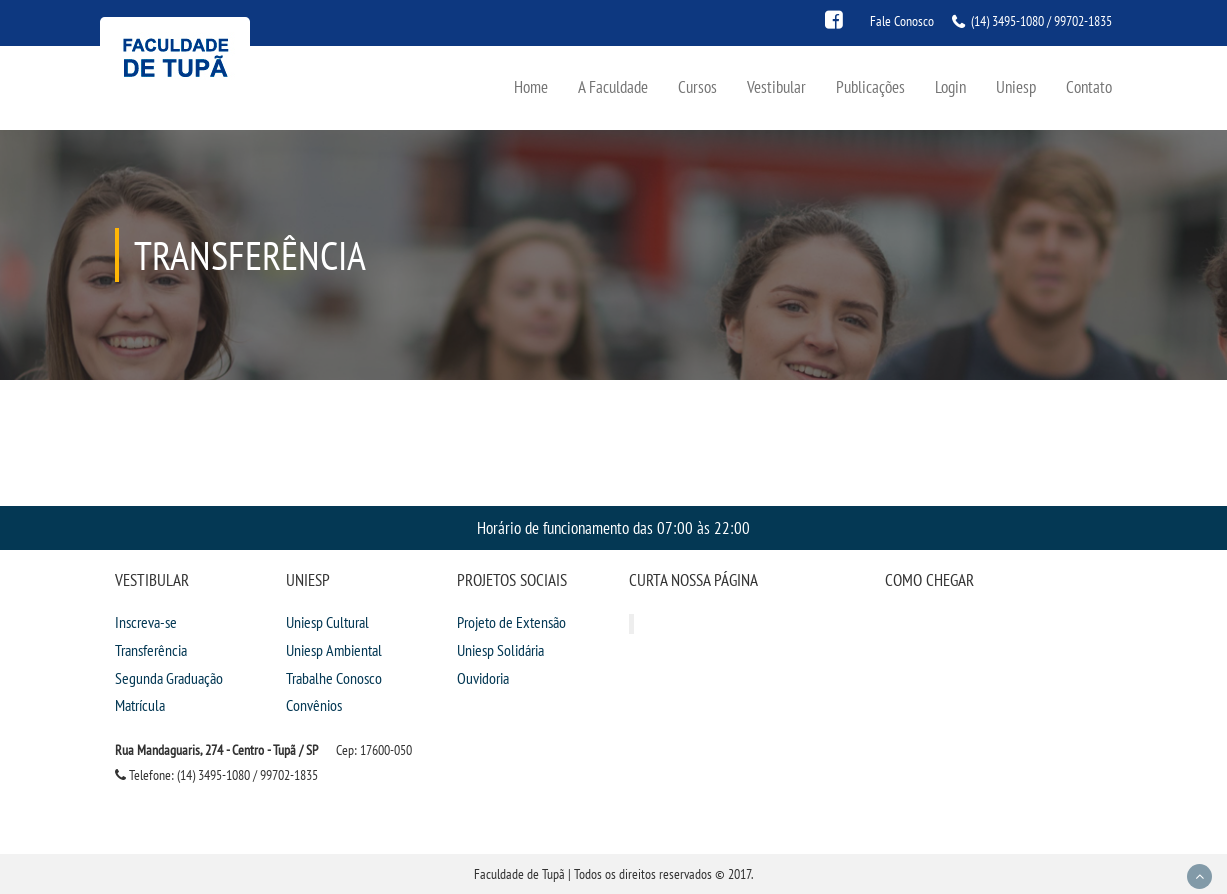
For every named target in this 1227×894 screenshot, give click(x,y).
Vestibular (776, 86)
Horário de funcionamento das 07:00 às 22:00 (613, 527)
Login (950, 86)
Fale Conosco (902, 21)
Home (531, 86)
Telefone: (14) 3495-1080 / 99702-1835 (216, 775)
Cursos (697, 86)
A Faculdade (613, 86)
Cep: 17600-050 (374, 750)
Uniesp (1016, 86)
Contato (1089, 86)
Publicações (870, 86)
